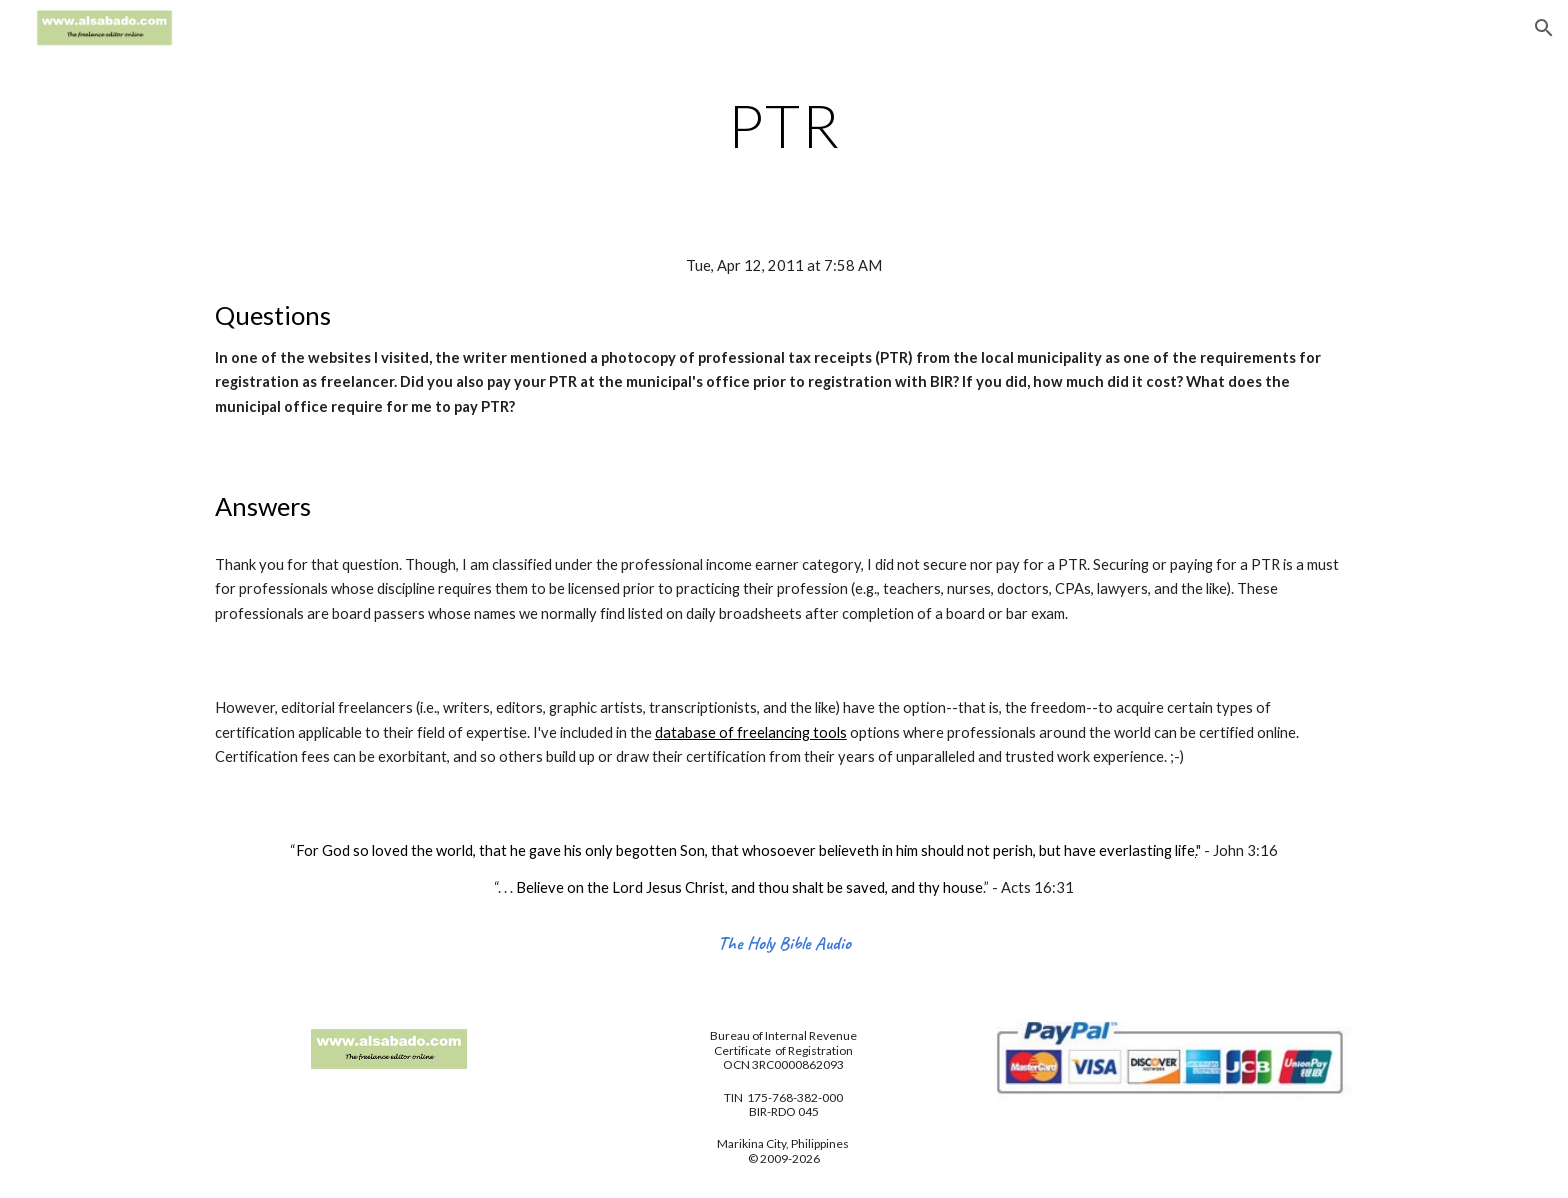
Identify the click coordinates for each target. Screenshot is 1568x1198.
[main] (784, 125)
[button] (1544, 28)
